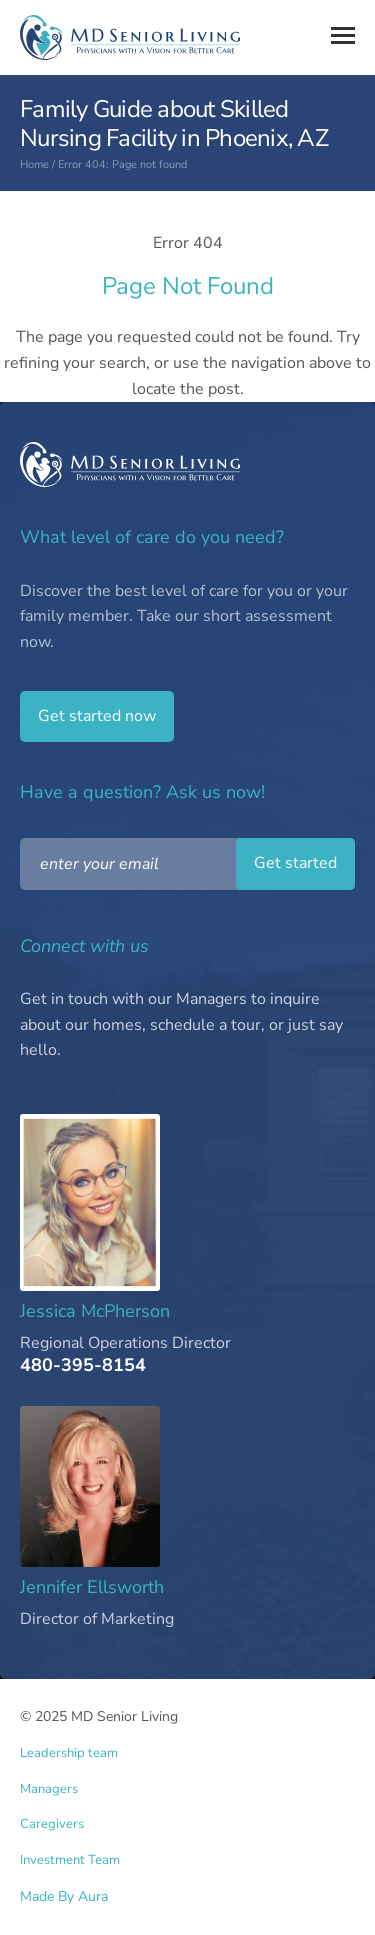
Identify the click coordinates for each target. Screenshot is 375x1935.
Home (34, 164)
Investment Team (70, 1861)
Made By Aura (64, 1896)
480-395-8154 (83, 1366)
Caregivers (52, 1825)
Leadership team (69, 1754)
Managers (49, 1790)
